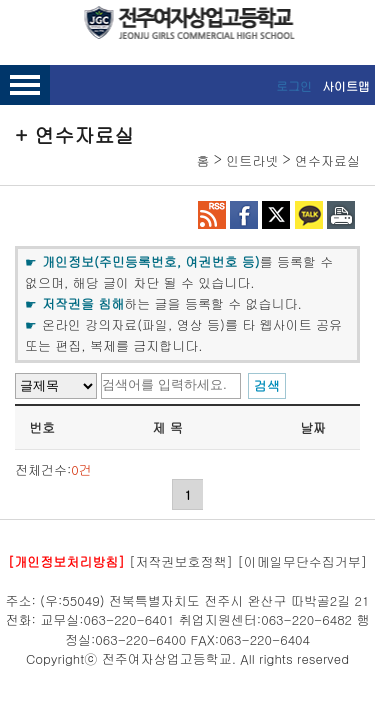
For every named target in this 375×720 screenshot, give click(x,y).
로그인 (294, 85)
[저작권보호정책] (181, 561)
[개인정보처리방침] (66, 561)
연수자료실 (327, 160)
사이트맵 (346, 85)
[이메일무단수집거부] (302, 561)
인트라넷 (252, 160)
